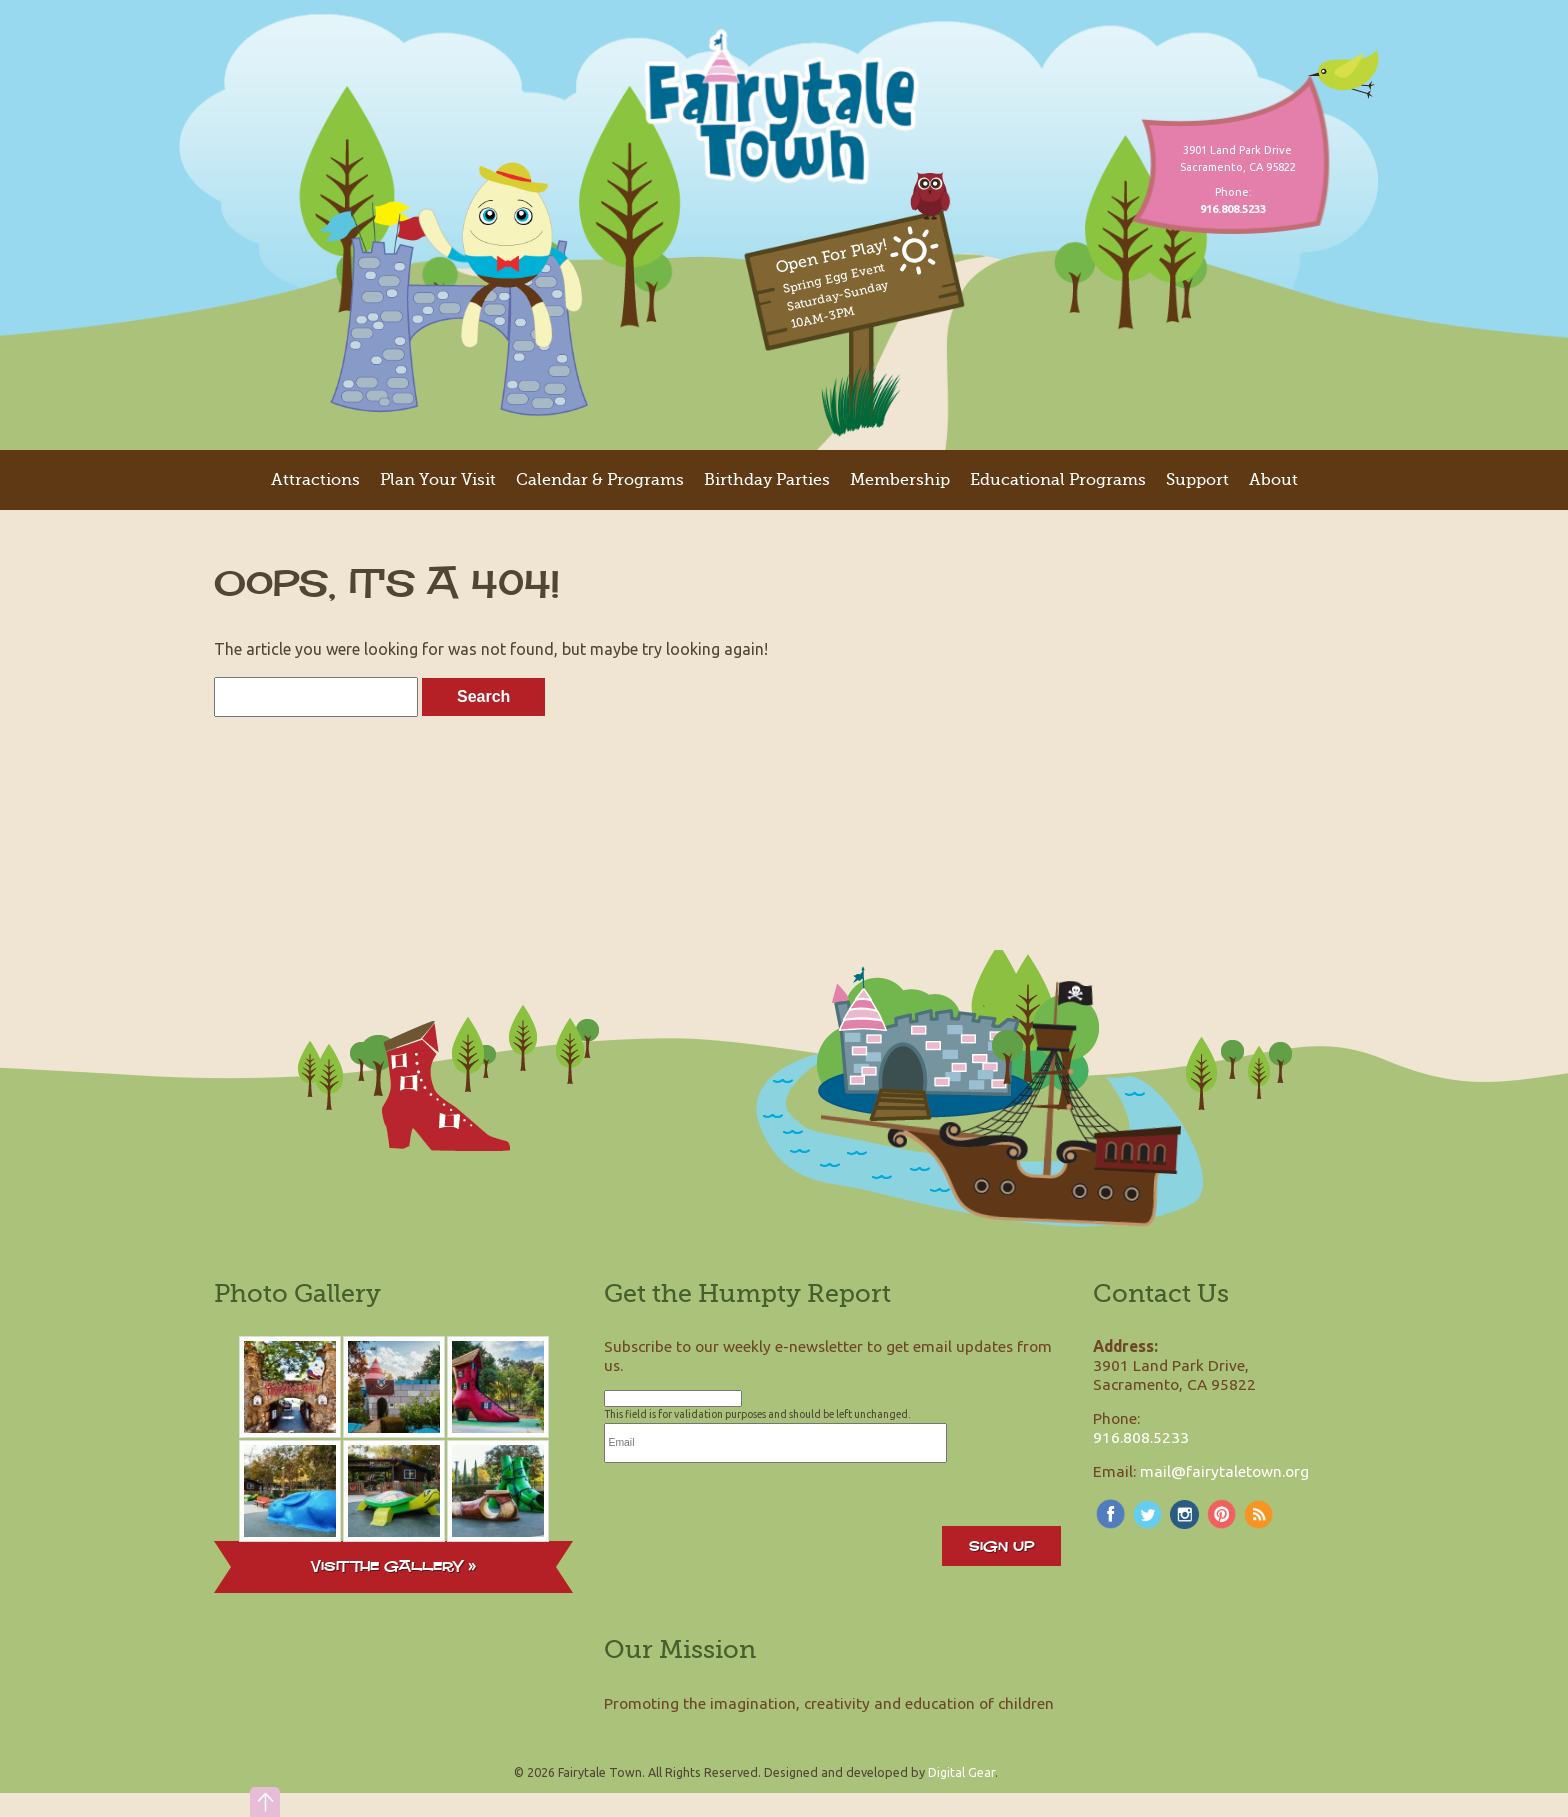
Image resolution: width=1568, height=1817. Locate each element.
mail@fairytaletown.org (1224, 1471)
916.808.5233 (1141, 1437)
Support (1197, 480)
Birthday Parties (767, 480)
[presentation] (756, 1502)
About (1273, 480)
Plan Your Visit (438, 480)
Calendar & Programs (600, 480)
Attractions (315, 480)
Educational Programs (1058, 480)
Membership (900, 480)
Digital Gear (961, 1772)
